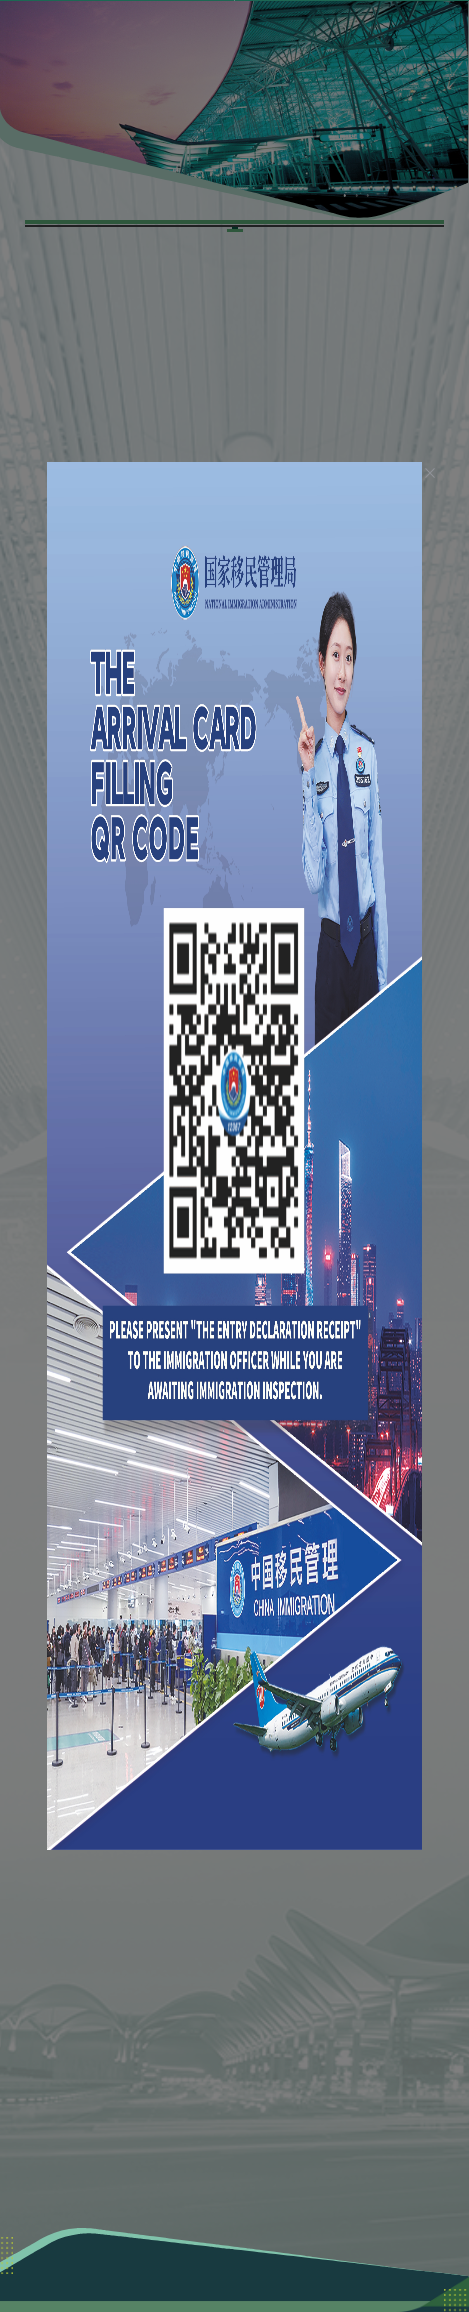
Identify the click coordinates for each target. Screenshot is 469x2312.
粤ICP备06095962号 (357, 2246)
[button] (386, 35)
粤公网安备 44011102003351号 (234, 2266)
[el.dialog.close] (405, 455)
